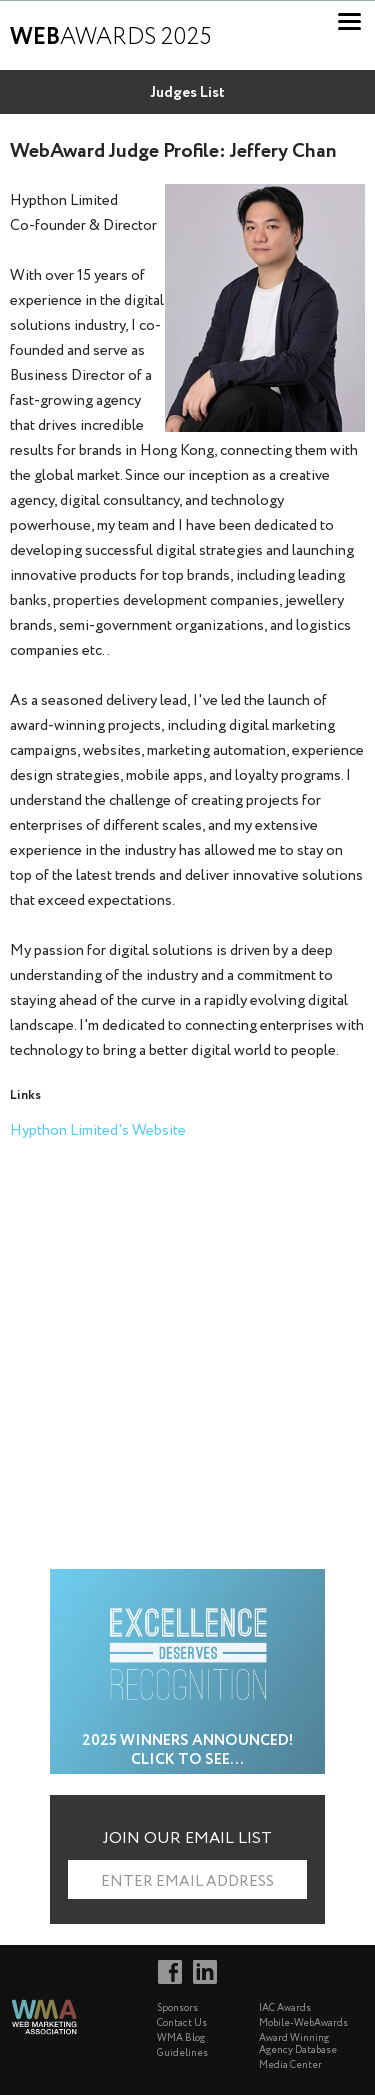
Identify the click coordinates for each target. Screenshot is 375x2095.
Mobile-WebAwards (303, 2023)
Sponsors (177, 2008)
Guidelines (182, 2053)
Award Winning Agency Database (298, 2044)
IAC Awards (285, 2008)
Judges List (187, 93)
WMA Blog (181, 2038)
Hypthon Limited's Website (98, 1131)
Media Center (290, 2065)
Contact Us (182, 2023)
